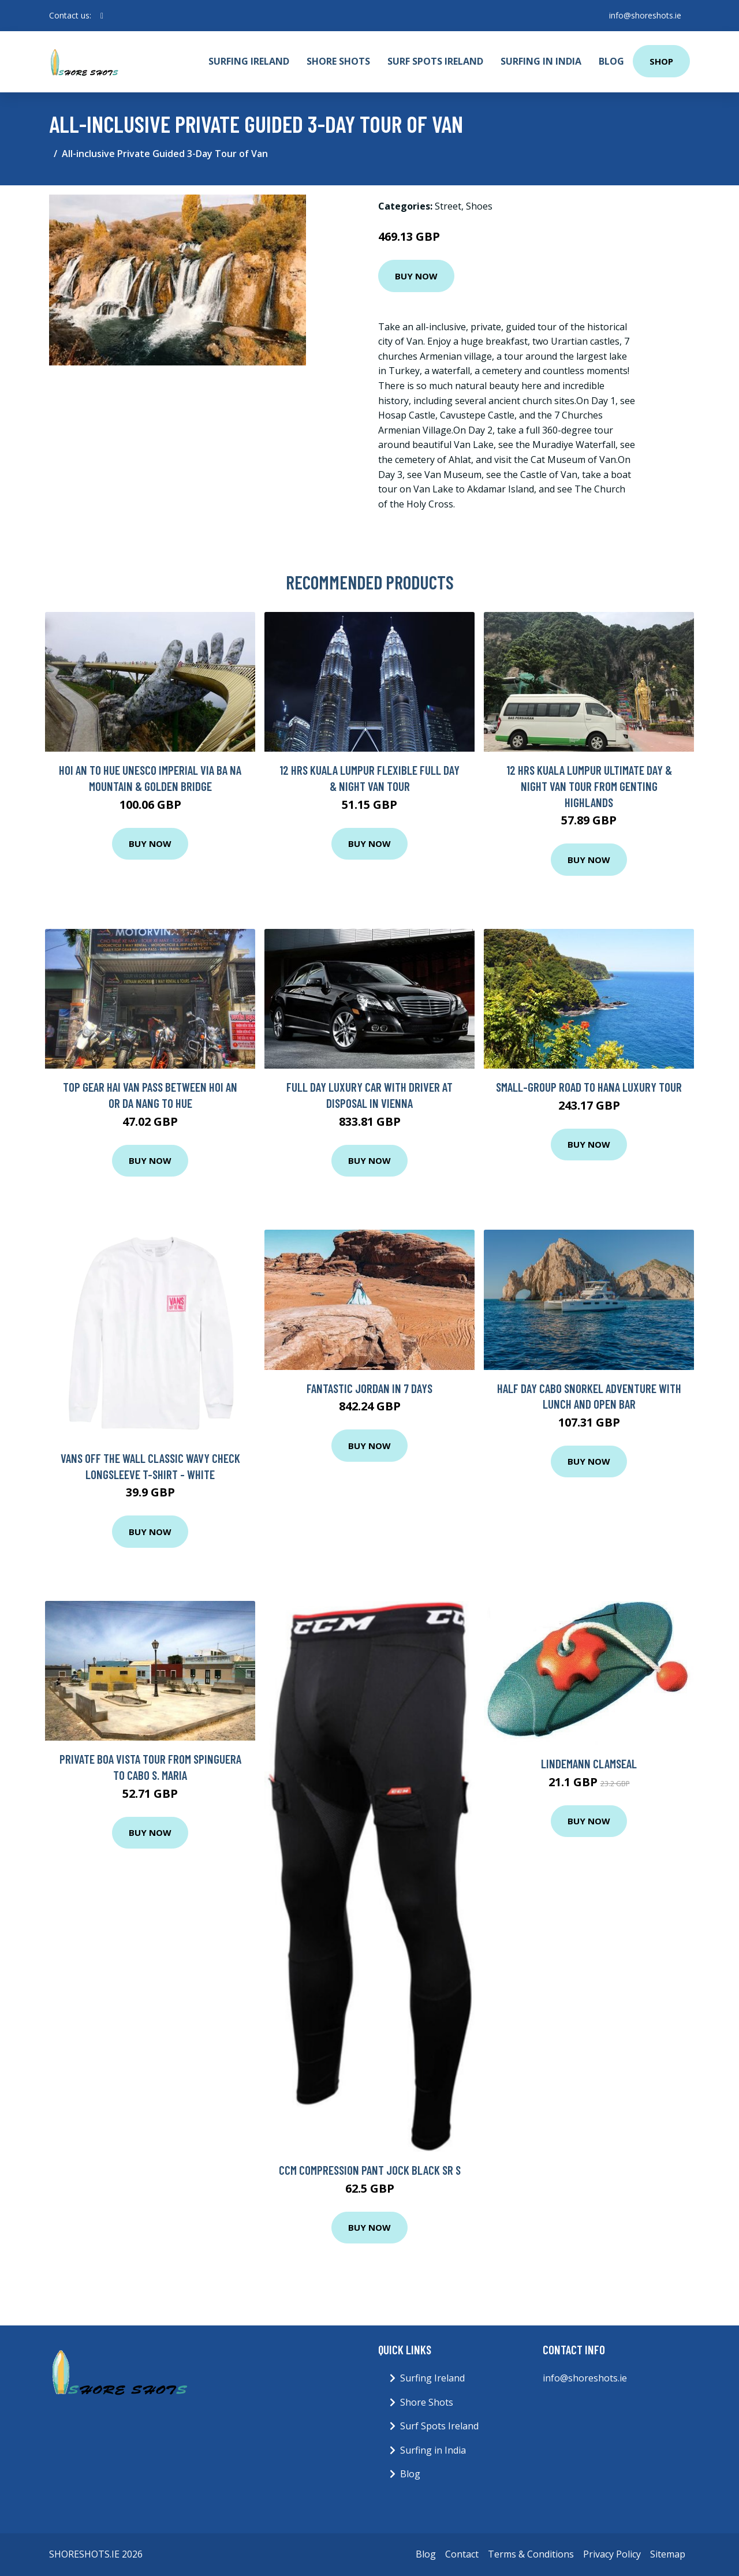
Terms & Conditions (531, 2554)
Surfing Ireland (248, 61)
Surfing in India (541, 61)
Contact (462, 2554)
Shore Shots (338, 61)
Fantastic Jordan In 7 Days (369, 1388)
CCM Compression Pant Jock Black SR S (370, 2170)
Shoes (479, 206)
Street (448, 206)
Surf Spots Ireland (435, 61)
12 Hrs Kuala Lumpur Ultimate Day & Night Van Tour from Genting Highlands (589, 786)
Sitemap (667, 2554)
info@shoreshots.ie (645, 15)
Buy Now (416, 276)
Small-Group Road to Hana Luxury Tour (589, 1087)
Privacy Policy (612, 2554)
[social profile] (102, 16)
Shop (661, 61)
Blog (611, 61)
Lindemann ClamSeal (589, 1763)
